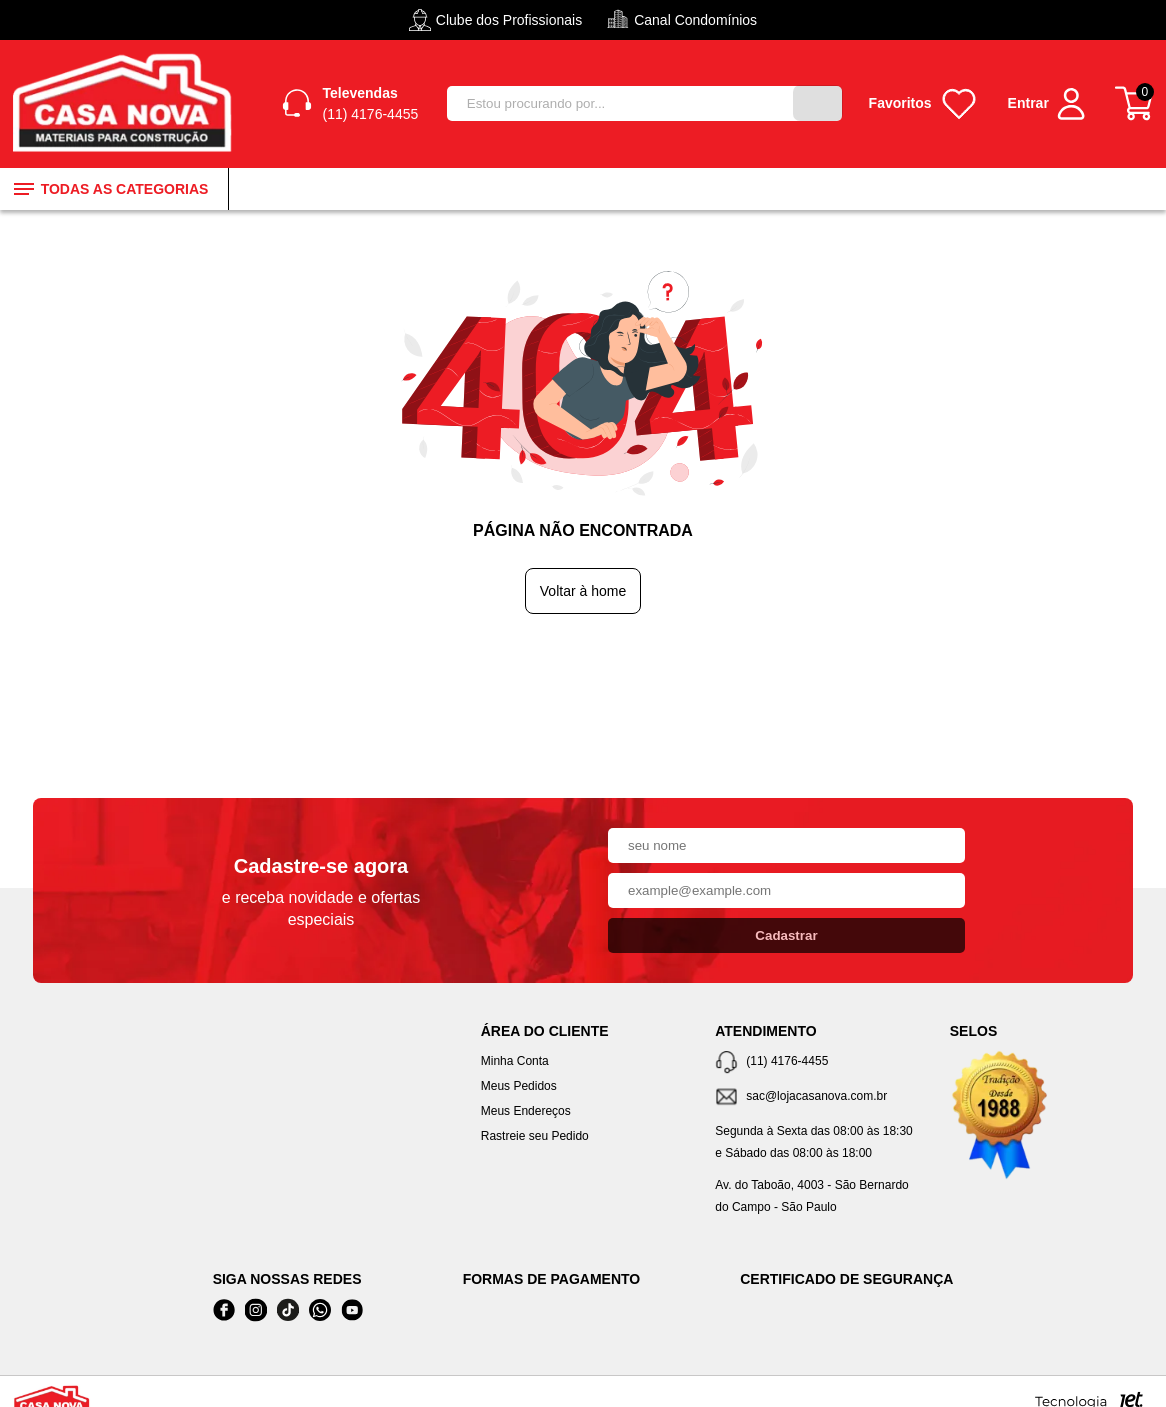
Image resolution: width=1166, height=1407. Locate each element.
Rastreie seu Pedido (535, 1140)
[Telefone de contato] (817, 1066)
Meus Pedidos (519, 1090)
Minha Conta (515, 1065)
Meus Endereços (526, 1115)
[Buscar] (816, 106)
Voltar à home (583, 595)
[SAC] (817, 1101)
